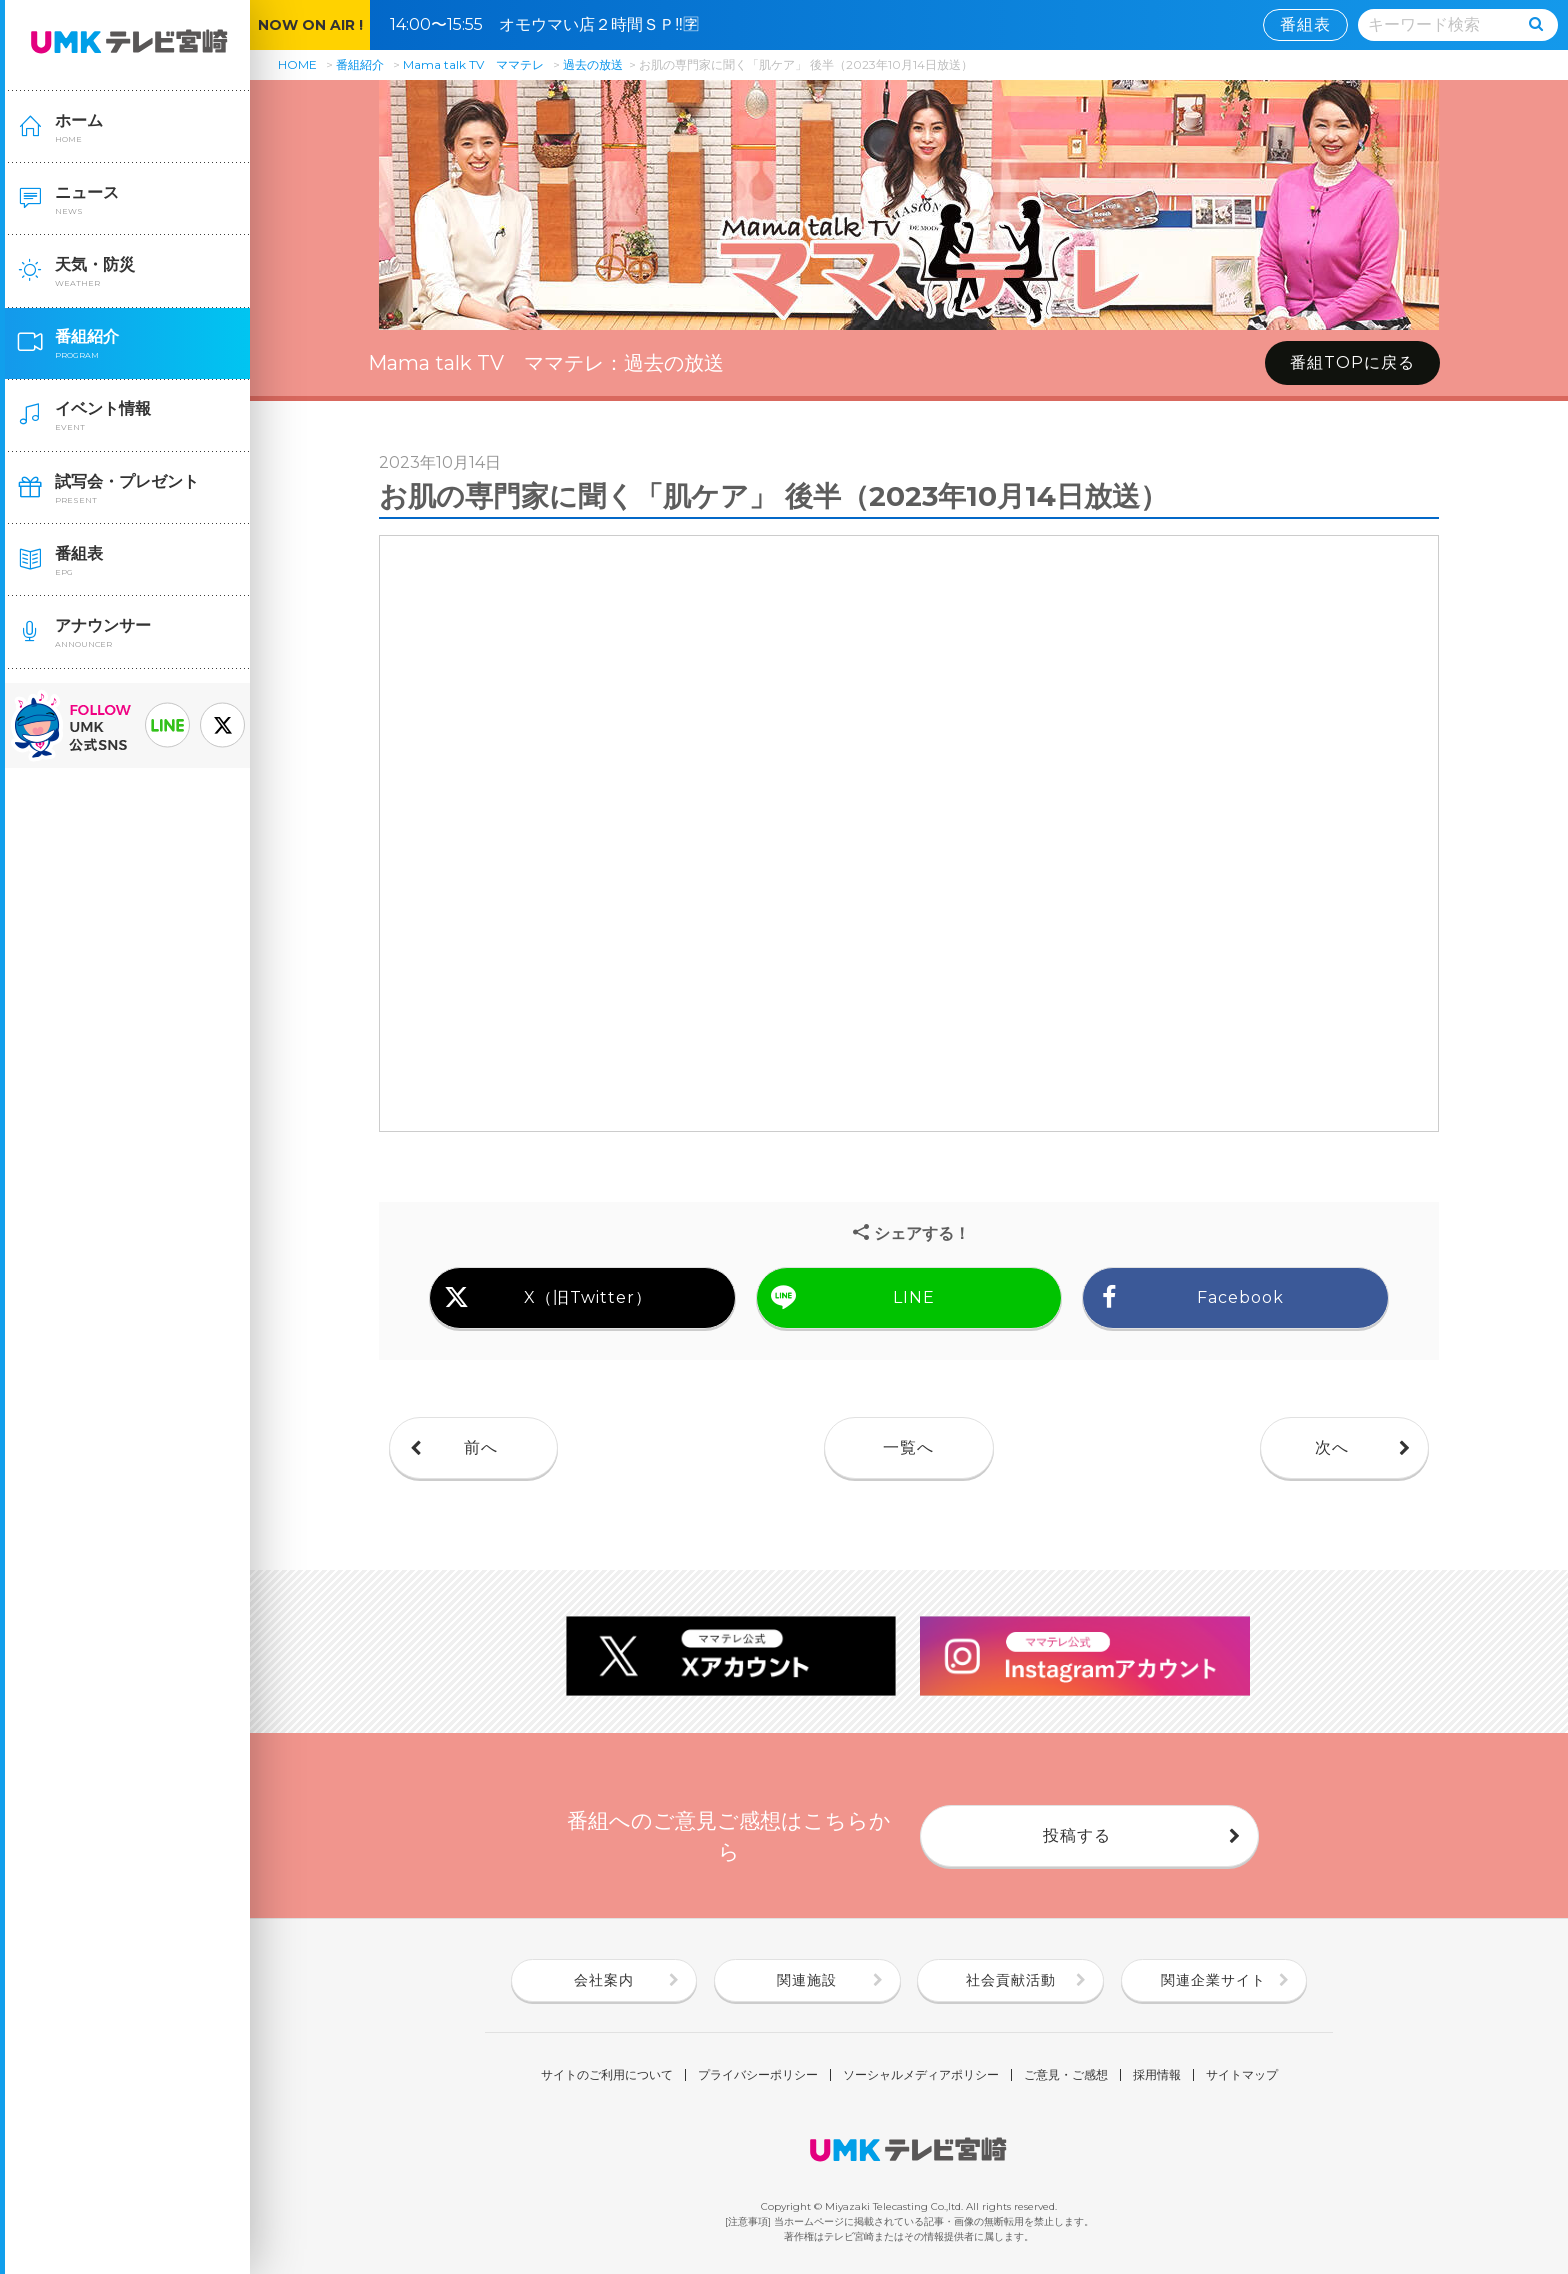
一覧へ (908, 1447)
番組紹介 (360, 64)
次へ (1332, 1447)
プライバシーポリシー (758, 2075)
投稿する (1077, 1835)
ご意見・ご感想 (1066, 2075)
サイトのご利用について (607, 2075)
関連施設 (807, 1980)
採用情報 (1157, 2075)
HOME (297, 64)
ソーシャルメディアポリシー (921, 2075)
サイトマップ (1242, 2075)
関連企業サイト (1213, 1980)
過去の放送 (593, 64)
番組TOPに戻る (1352, 362)
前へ (481, 1447)
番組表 (1305, 24)
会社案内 (604, 1980)
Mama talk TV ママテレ (473, 64)
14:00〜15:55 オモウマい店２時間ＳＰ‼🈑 (552, 24)
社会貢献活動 (1011, 1980)
